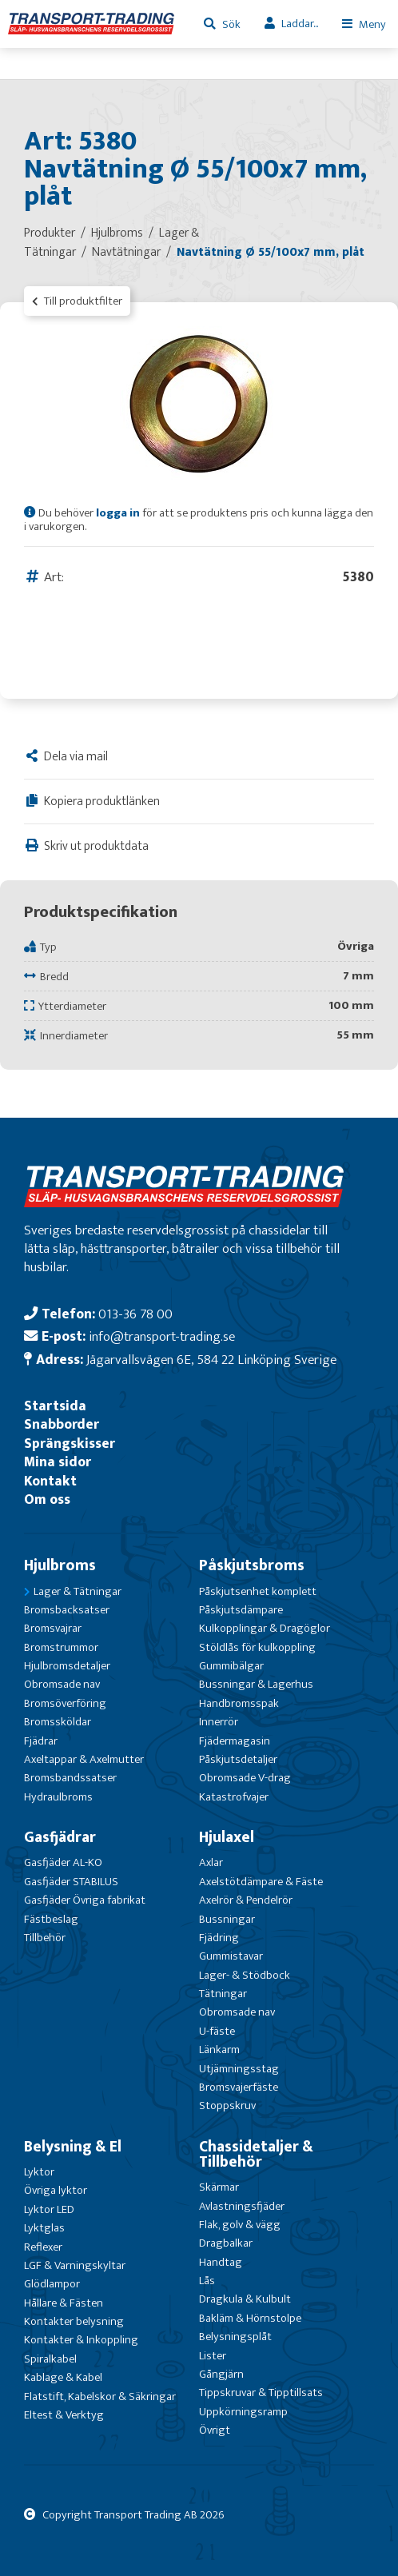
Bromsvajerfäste (238, 2087)
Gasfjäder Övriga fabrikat (84, 1900)
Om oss (47, 1499)
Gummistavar (231, 1956)
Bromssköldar (57, 1722)
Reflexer (43, 2247)
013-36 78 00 (135, 1314)
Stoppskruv (227, 2105)
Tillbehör (45, 1938)
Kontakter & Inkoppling (81, 2340)
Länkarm (219, 2050)
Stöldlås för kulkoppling (257, 1647)
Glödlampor (52, 2284)
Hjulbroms (60, 1565)
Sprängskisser (69, 1443)
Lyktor (39, 2172)
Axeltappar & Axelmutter (84, 1759)
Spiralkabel (50, 2359)
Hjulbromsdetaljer (67, 1666)
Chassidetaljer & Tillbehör (256, 2154)
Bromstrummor (61, 1647)
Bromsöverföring (65, 1703)
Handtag (220, 2262)
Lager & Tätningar (77, 1591)
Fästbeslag (51, 1919)
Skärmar (219, 2187)
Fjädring (219, 1938)
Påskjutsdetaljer (238, 1759)
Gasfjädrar (60, 1837)
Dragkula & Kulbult (245, 2299)
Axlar (211, 1862)
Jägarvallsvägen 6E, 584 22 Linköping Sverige (211, 1359)
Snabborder (61, 1424)
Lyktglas (44, 2228)
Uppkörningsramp (243, 2412)
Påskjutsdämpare (241, 1610)
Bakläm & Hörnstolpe (250, 2318)
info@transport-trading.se (162, 1336)
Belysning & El (72, 2146)
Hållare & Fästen (63, 2303)
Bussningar (227, 1919)
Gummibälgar (231, 1666)
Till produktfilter (77, 301)
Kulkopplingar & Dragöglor (264, 1628)
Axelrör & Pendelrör (246, 1900)
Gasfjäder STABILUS (71, 1882)
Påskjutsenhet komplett (257, 1591)
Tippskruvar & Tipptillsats (261, 2393)
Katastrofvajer (234, 1797)
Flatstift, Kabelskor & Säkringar (100, 2397)
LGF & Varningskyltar (74, 2265)
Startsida (55, 1406)
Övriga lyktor (55, 2190)
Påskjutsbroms (251, 1565)
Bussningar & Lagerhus (256, 1684)
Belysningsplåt (235, 2337)
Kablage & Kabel (63, 2377)
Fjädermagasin (234, 1741)
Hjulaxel (226, 1837)
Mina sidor (57, 1461)
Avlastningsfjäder (242, 2206)
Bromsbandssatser (70, 1778)
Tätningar (223, 1994)
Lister (212, 2356)
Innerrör (218, 1722)
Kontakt (50, 1481)
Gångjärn (221, 2374)
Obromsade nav (62, 1684)
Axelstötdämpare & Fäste (261, 1882)
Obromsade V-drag (245, 1778)
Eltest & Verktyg (64, 2415)
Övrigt (214, 2430)
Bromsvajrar (53, 1628)
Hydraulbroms (58, 1797)
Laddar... (299, 24)
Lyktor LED (49, 2209)
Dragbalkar (226, 2243)
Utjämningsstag (239, 2069)
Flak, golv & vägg (240, 2225)
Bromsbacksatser (66, 1610)
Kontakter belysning (74, 2321)
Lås (207, 2281)
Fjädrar (41, 1741)
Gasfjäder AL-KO (63, 1862)
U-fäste (217, 2031)
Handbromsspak (239, 1703)
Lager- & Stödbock (244, 1975)
